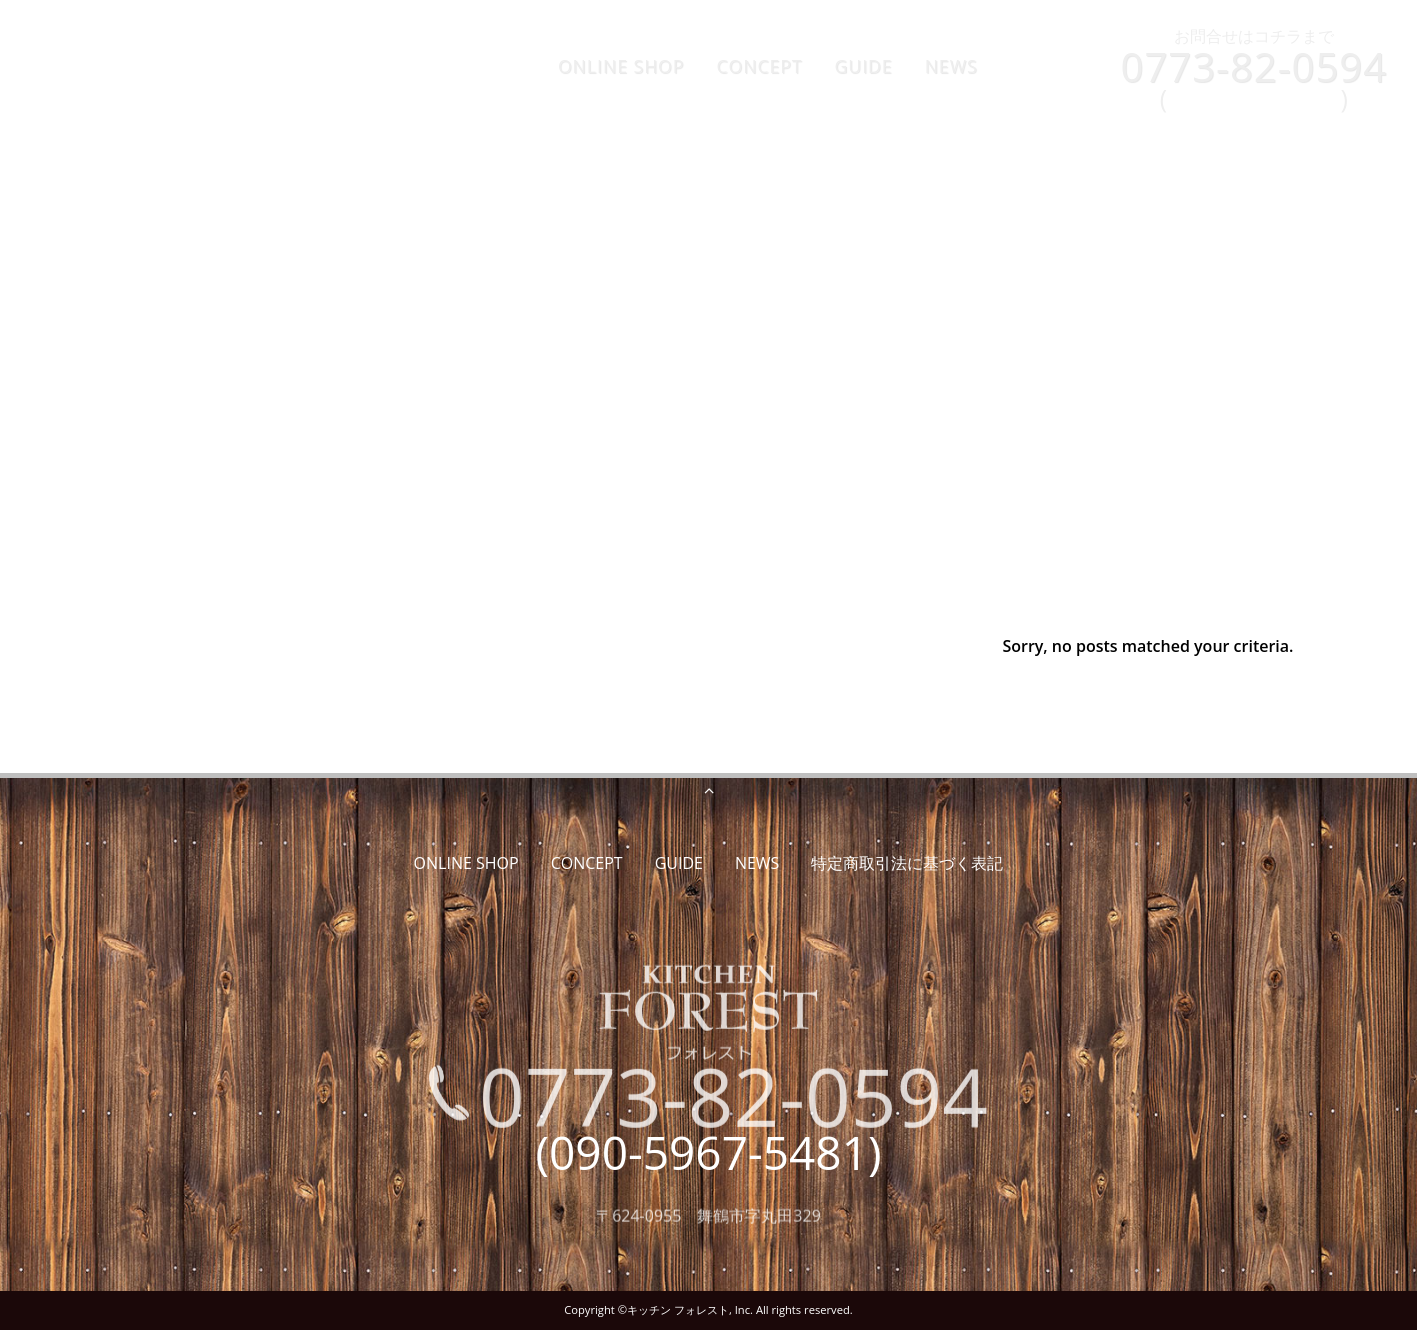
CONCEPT (759, 66)
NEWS (951, 66)
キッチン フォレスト (678, 1309)
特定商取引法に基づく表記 (907, 863)
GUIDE (864, 66)
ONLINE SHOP (621, 66)
